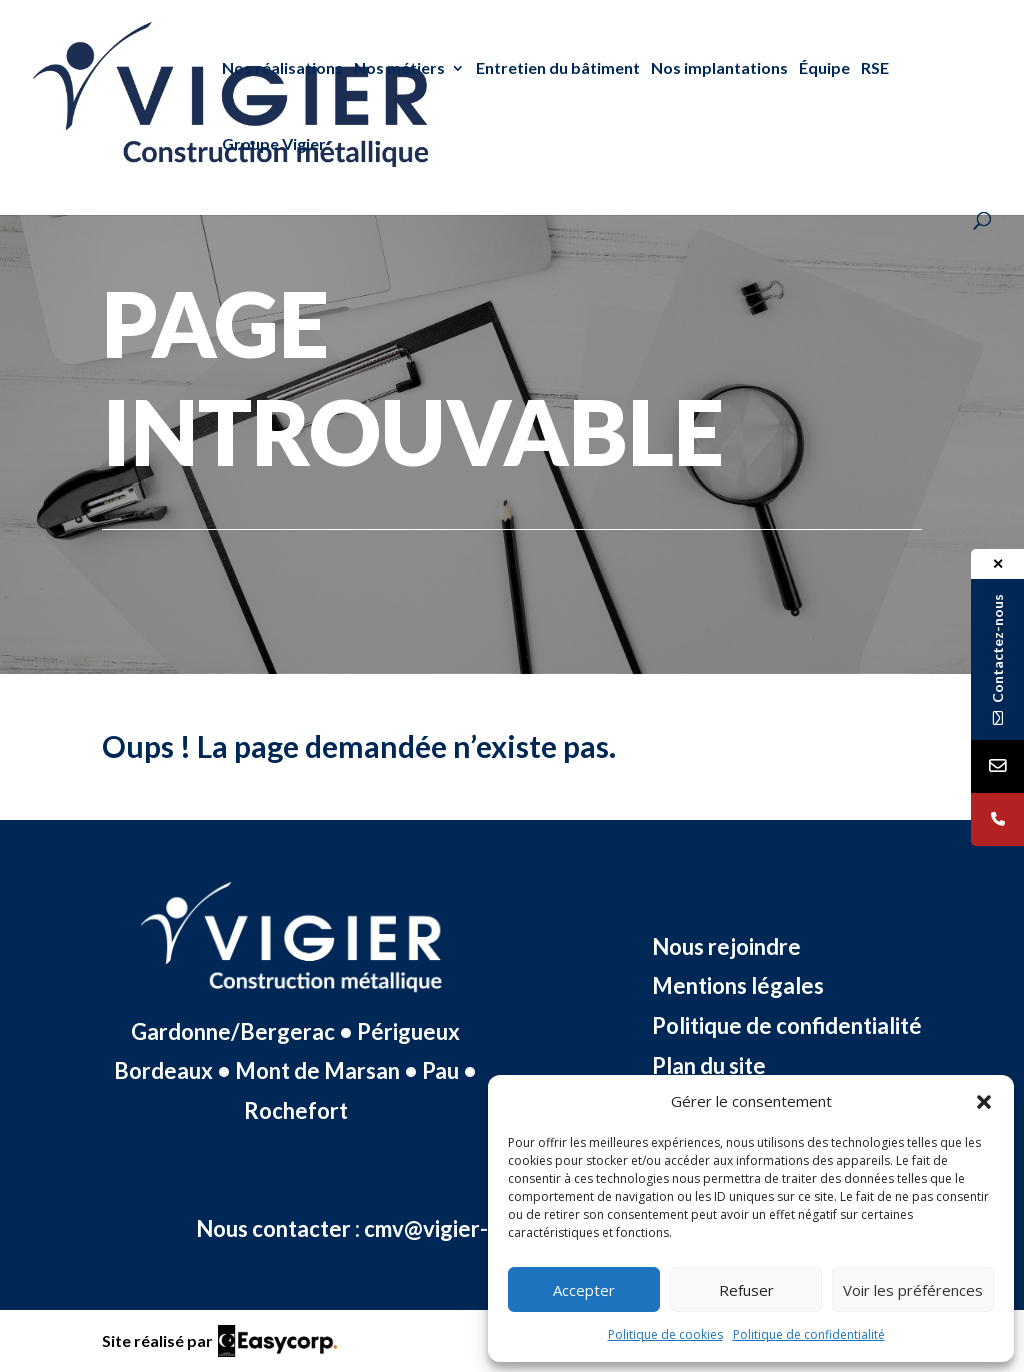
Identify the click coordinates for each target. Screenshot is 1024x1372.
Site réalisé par (157, 1340)
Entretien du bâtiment (558, 68)
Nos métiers (399, 68)
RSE (875, 68)
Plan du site (709, 1065)
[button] (984, 1102)
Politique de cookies (665, 1334)
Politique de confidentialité (809, 1334)
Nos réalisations (282, 68)
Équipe (824, 68)
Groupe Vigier (274, 144)
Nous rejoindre (726, 946)
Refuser (746, 1290)
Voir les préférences (913, 1290)
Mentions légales (738, 985)
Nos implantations (719, 68)
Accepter (584, 1290)
